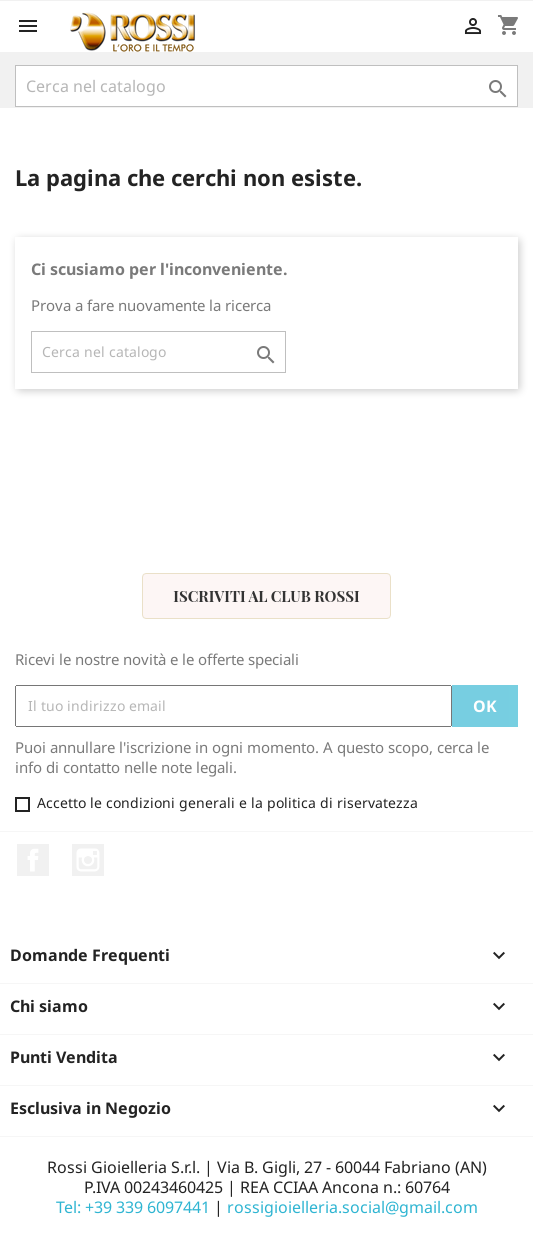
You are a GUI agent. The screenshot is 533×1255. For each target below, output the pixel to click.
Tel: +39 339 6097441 (133, 1207)
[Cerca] (266, 86)
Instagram (88, 860)
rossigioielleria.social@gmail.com (352, 1207)
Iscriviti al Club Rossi (266, 596)
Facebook (33, 860)
